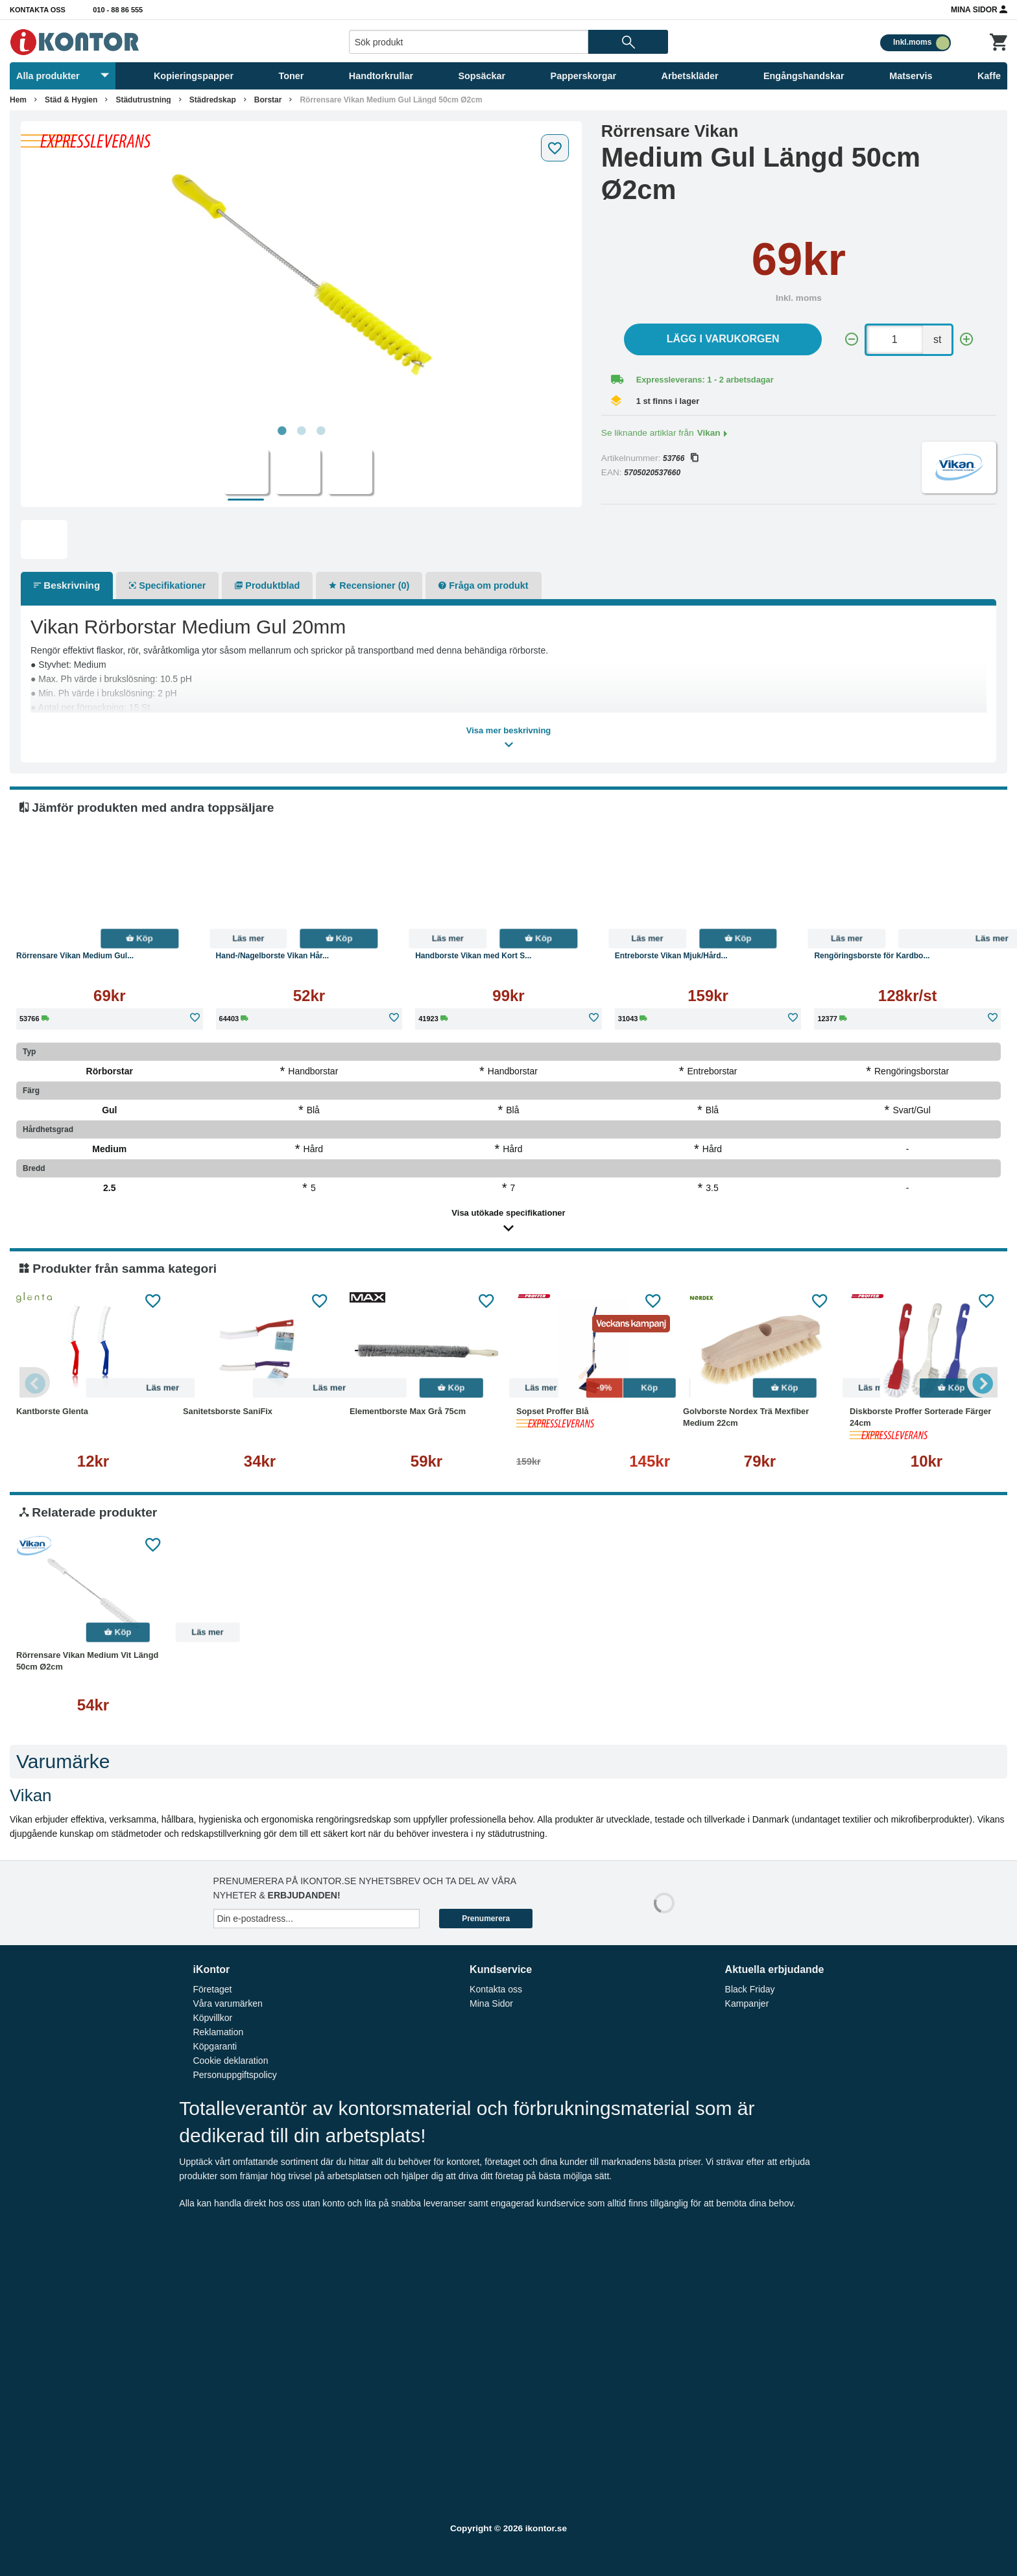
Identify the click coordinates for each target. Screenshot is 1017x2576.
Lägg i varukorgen (723, 338)
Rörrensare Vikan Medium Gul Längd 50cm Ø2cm (391, 99)
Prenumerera (486, 1918)
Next (981, 1382)
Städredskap (212, 99)
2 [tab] (300, 431)
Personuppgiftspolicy (234, 2075)
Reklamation (218, 2032)
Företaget (212, 1989)
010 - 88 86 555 (118, 10)
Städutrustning (143, 99)
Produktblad (267, 585)
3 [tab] (320, 431)
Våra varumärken (227, 2003)
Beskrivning (67, 585)
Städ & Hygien (71, 99)
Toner (291, 76)
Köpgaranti (215, 2046)
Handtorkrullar (381, 76)
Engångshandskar (803, 76)
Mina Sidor (979, 9)
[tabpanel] (301, 273)
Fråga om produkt (483, 585)
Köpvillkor (212, 2018)
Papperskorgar (584, 76)
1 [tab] (281, 431)
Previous (35, 1382)
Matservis (910, 76)
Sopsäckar (481, 76)
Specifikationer (167, 585)
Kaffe (989, 76)
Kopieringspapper (193, 76)
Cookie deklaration (230, 2060)
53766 (680, 458)
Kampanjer (747, 2003)
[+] (966, 339)
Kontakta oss (38, 10)
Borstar (268, 99)
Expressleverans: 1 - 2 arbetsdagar (705, 379)
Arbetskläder (690, 76)
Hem (18, 99)
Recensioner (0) (369, 585)
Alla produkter (62, 76)
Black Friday (750, 1989)
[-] (851, 339)
